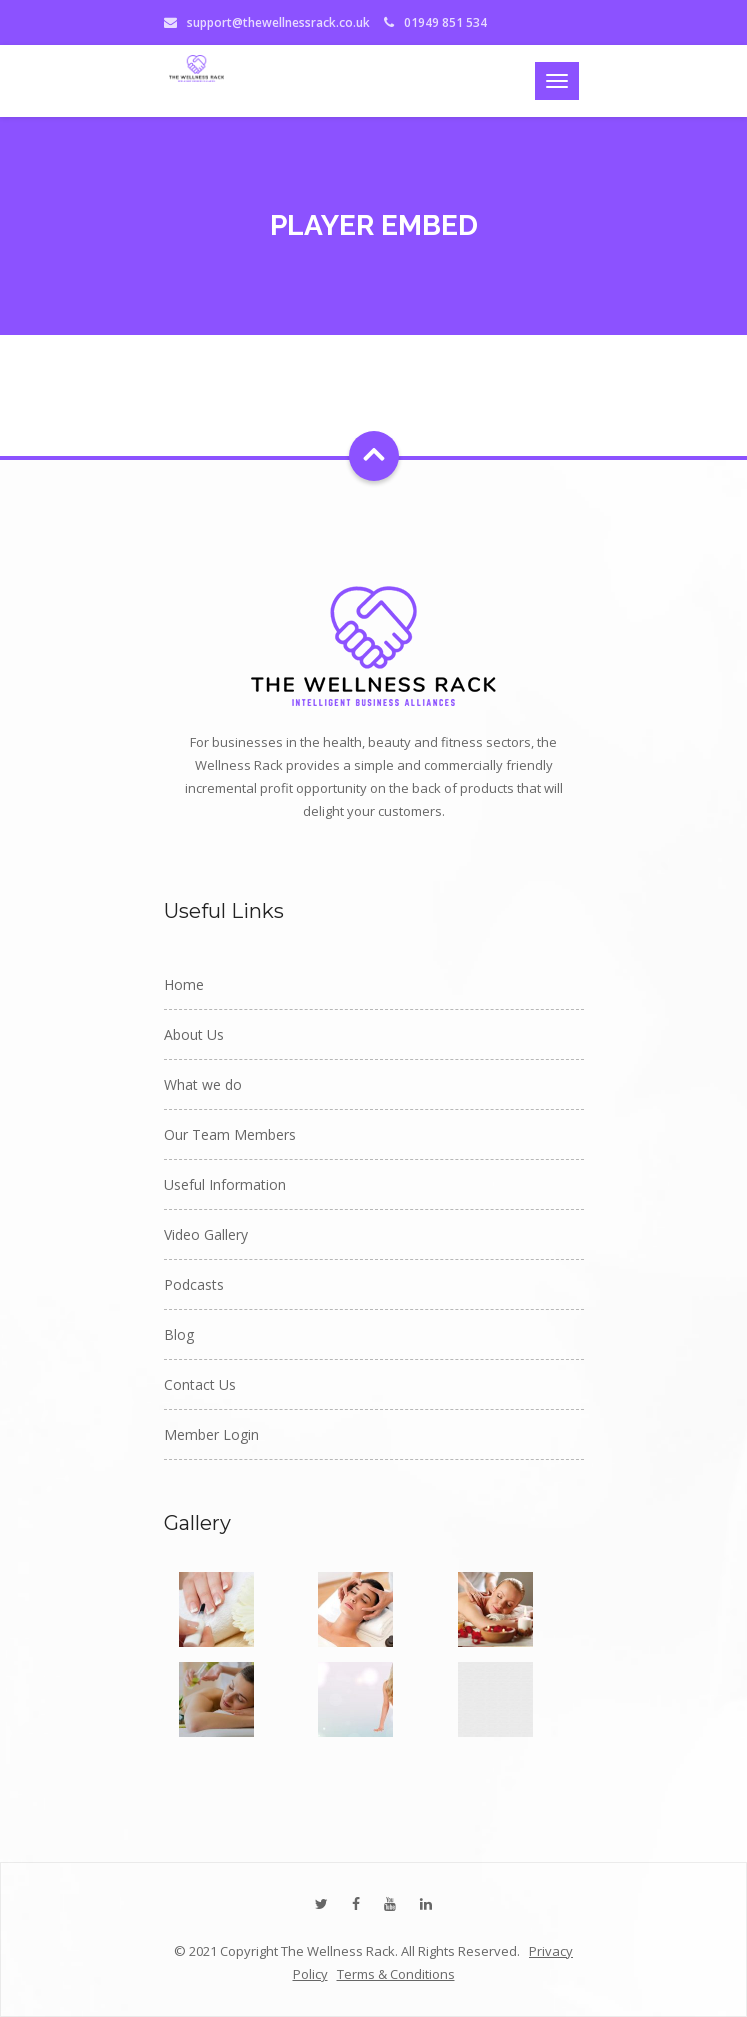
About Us (194, 1034)
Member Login (211, 1434)
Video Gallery (206, 1234)
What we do (203, 1084)
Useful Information (225, 1184)
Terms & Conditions (396, 1974)
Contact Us (200, 1384)
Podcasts (194, 1284)
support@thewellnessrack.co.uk (278, 22)
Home (184, 984)
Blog (179, 1334)
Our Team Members (230, 1134)
